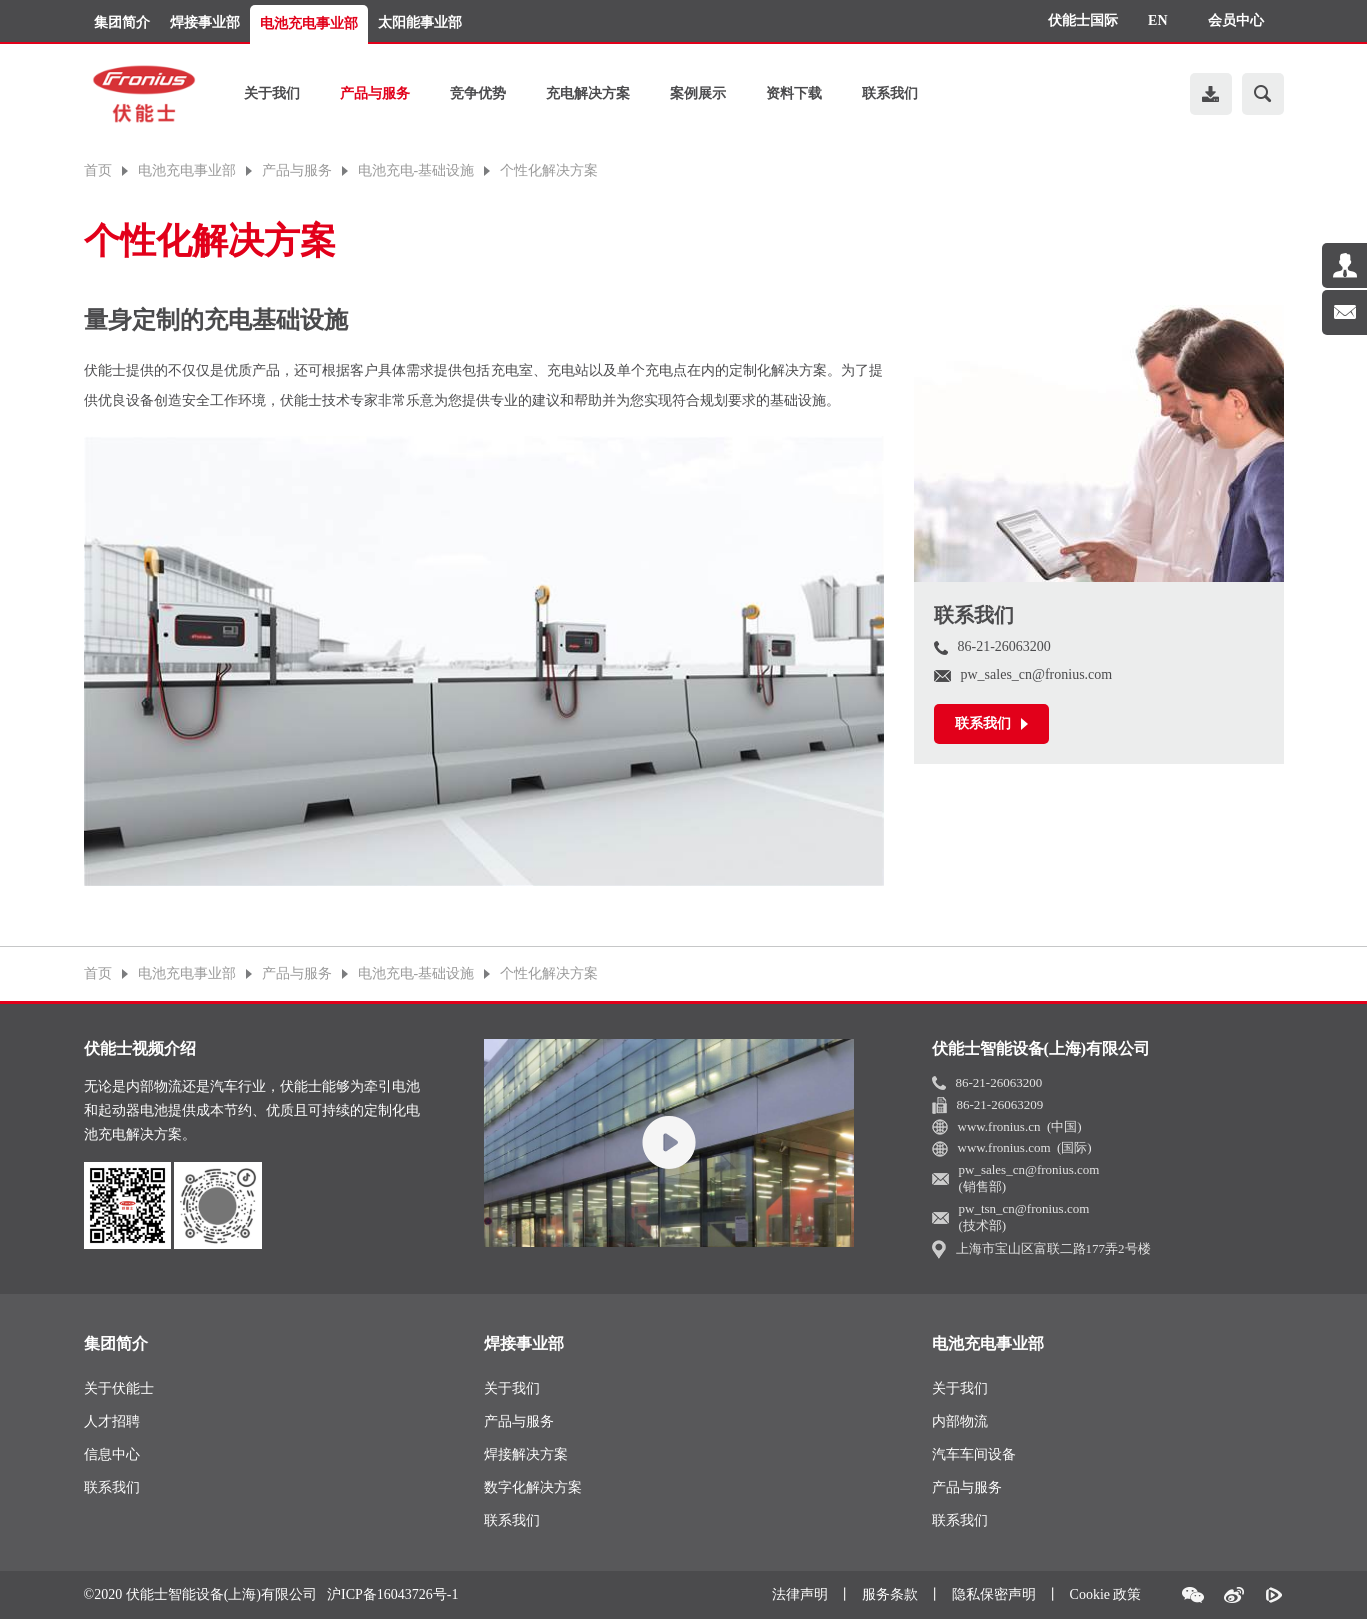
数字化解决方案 (533, 1487)
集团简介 (122, 22)
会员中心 (1236, 20)
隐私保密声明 (994, 1594)
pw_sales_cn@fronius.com (1023, 674)
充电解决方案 (588, 93)
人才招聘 (112, 1421)
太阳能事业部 (420, 22)
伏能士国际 (1083, 20)
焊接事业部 (205, 22)
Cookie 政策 (1106, 1594)
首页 (98, 171)
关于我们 (272, 93)
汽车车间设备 (974, 1454)
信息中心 (112, 1454)
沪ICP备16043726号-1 (392, 1595)
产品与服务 (375, 93)
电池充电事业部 (309, 23)
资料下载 (794, 93)
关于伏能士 (119, 1388)
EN (1157, 20)
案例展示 (698, 93)
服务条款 (890, 1594)
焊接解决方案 (526, 1454)
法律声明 (800, 1594)
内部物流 (960, 1421)
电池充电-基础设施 (416, 171)
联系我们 (890, 93)
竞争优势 (478, 93)
